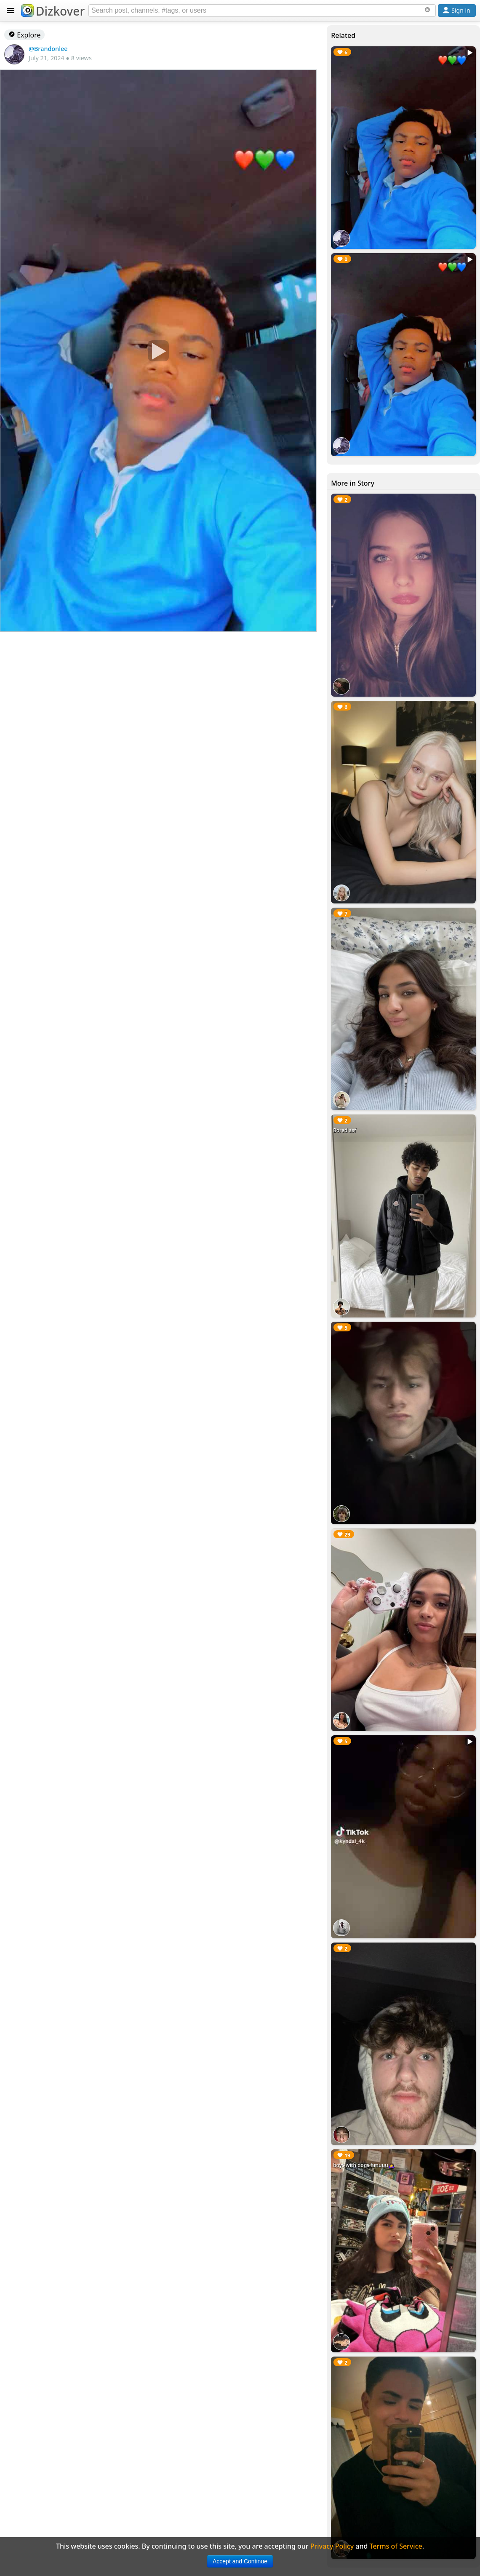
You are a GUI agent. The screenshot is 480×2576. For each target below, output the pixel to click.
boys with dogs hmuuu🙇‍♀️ (364, 2165)
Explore (24, 35)
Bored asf (344, 1130)
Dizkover (53, 11)
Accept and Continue (240, 2561)
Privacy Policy (332, 2546)
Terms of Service (396, 2546)
